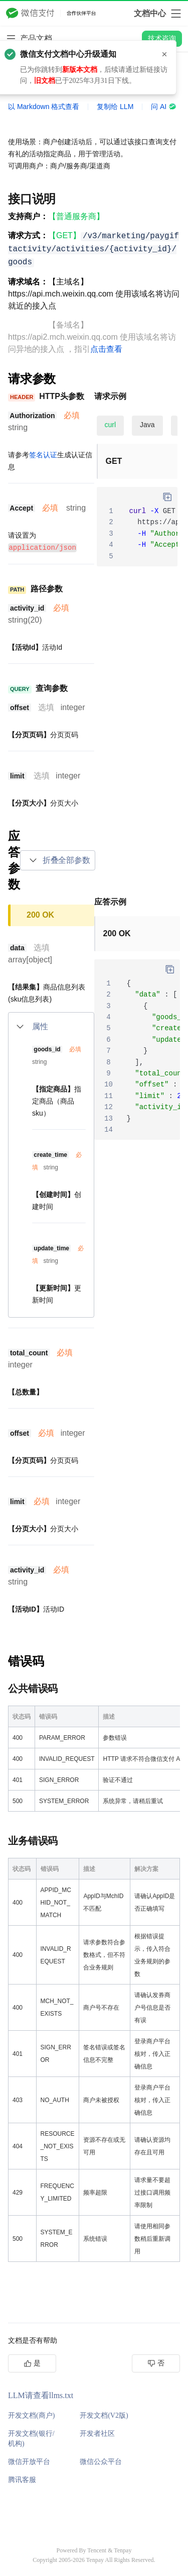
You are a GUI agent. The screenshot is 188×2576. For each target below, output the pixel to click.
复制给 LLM (115, 107)
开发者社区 (97, 2433)
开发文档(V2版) (104, 2415)
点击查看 (106, 349)
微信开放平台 (29, 2461)
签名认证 (43, 455)
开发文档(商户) (31, 2415)
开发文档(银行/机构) (31, 2438)
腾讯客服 (22, 2479)
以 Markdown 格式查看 (43, 107)
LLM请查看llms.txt (40, 2395)
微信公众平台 (101, 2461)
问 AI (163, 107)
